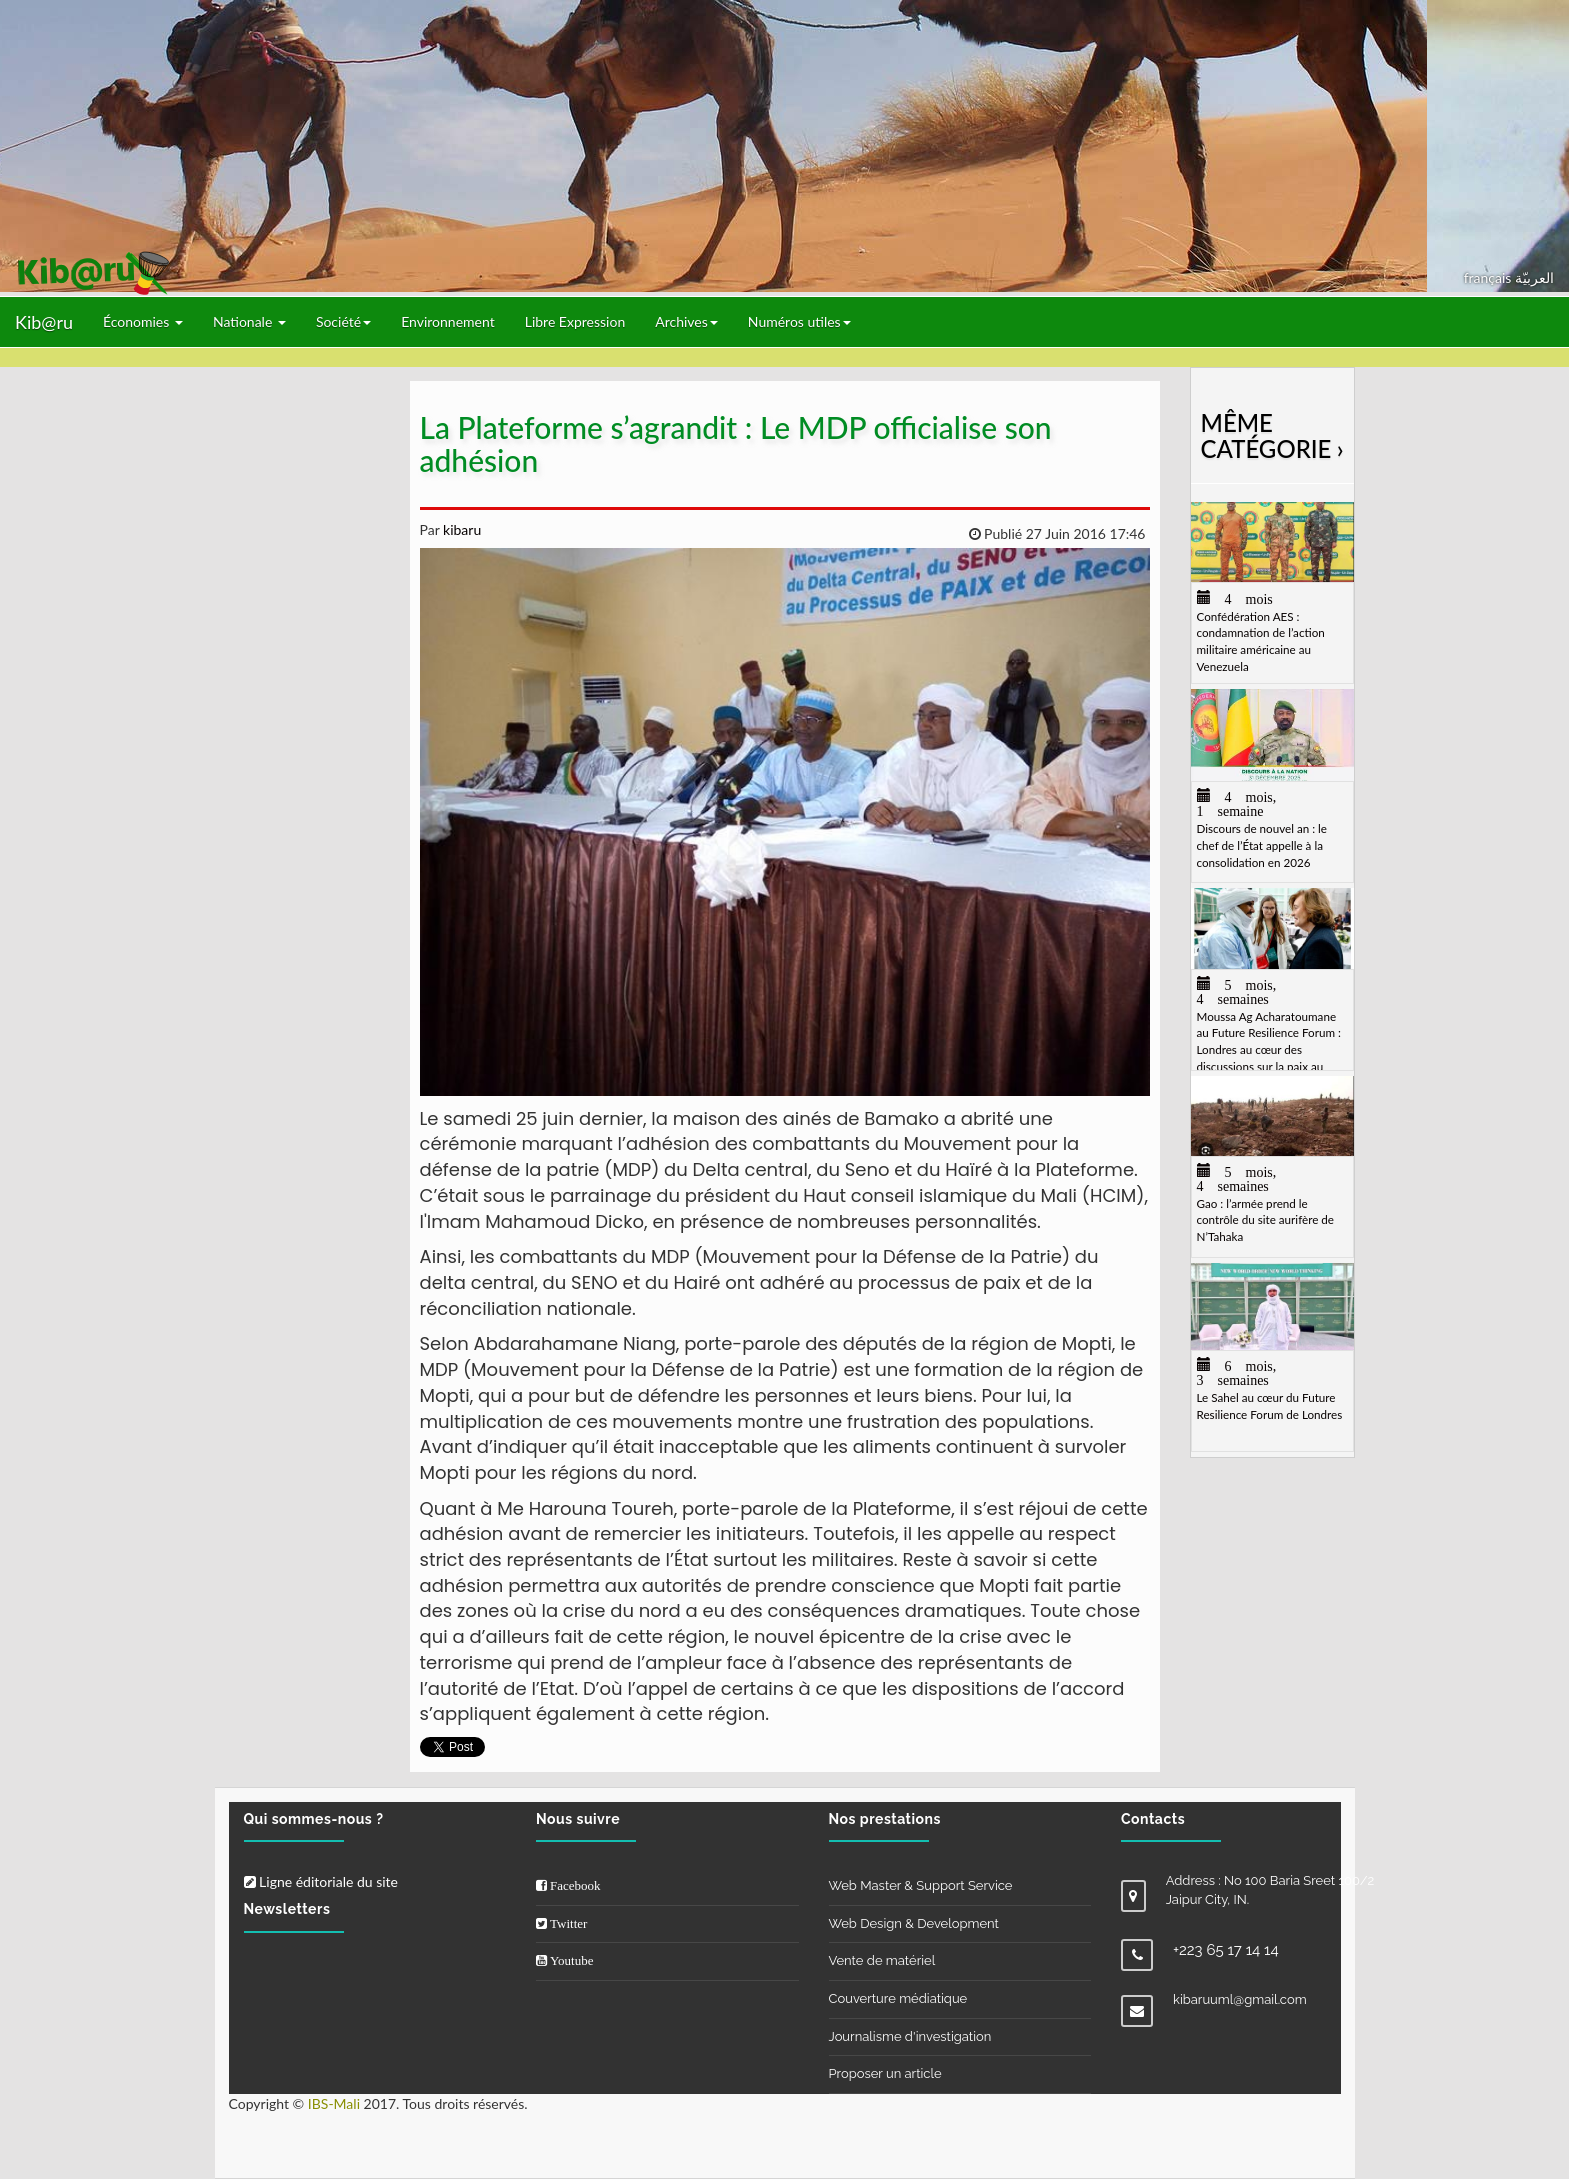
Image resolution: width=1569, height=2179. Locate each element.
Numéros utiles (799, 321)
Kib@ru (44, 322)
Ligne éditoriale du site (321, 1881)
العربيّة (1534, 277)
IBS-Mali (334, 2103)
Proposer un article (885, 2073)
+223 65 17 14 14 (1226, 1950)
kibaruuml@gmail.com (1240, 1999)
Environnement (448, 321)
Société (343, 321)
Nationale (249, 321)
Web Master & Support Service (921, 1885)
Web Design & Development (914, 1923)
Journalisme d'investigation (910, 2036)
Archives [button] (686, 321)
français (1489, 277)
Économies (143, 321)
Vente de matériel (882, 1960)
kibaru (460, 529)
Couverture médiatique (898, 1998)
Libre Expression (575, 321)
